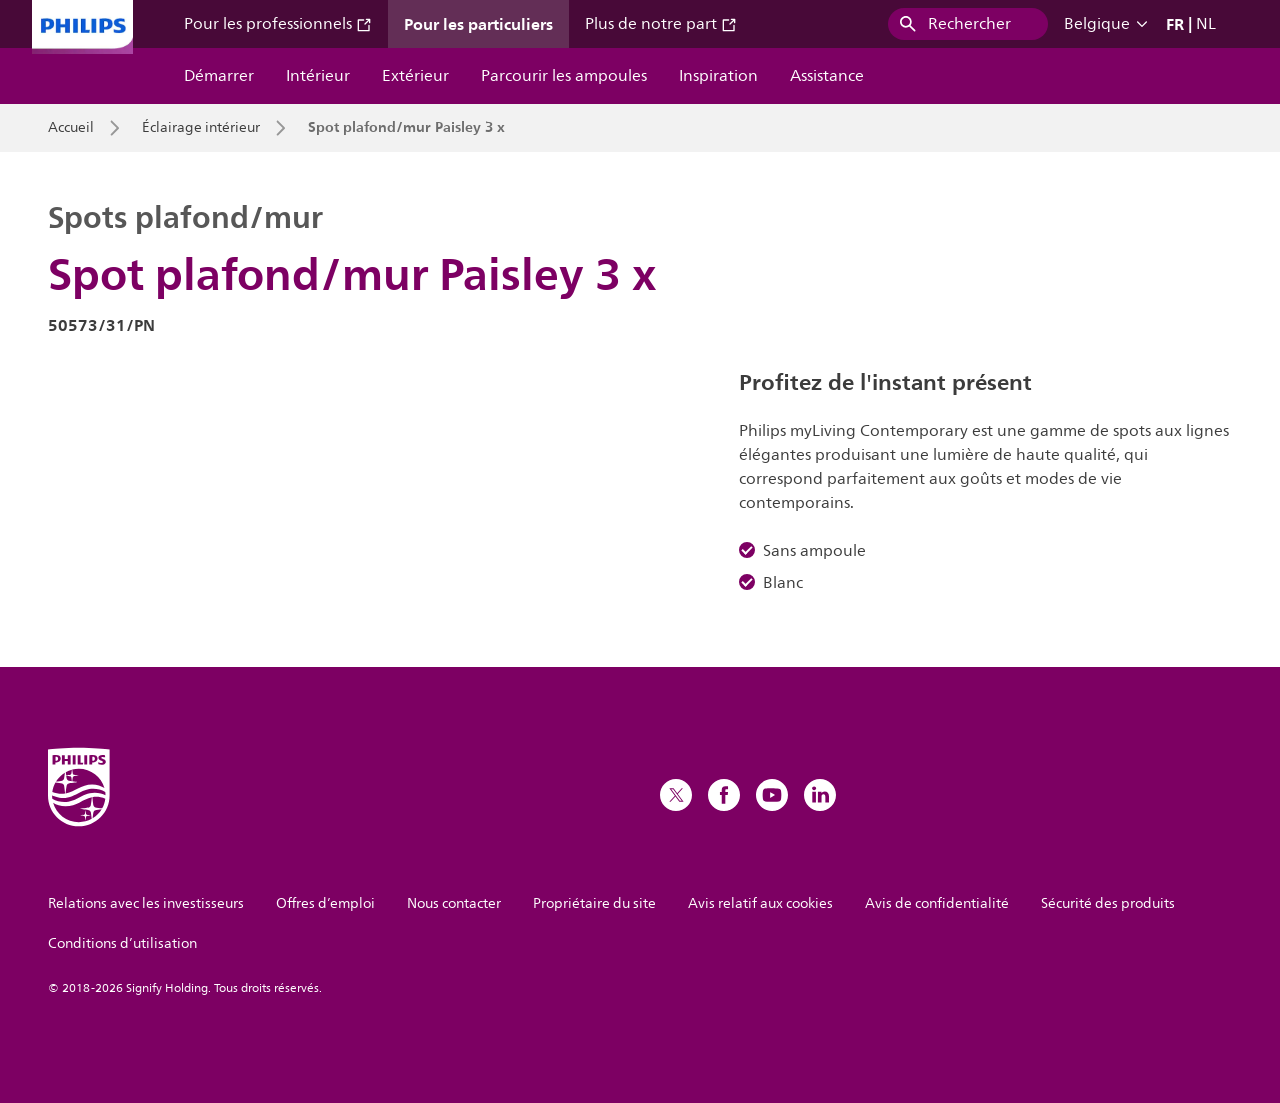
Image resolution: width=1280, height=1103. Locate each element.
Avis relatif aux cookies (760, 903)
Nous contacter (454, 903)
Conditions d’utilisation (122, 943)
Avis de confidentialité (937, 903)
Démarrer (219, 76)
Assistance (827, 76)
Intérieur (318, 76)
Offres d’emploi (325, 903)
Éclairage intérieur (201, 128)
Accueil (71, 128)
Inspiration (718, 76)
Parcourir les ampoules (564, 76)
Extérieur (415, 76)
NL (1206, 24)
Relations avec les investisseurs (146, 903)
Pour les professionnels (278, 24)
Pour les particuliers (478, 24)
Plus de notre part (661, 24)
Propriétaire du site (594, 903)
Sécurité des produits (1108, 903)
